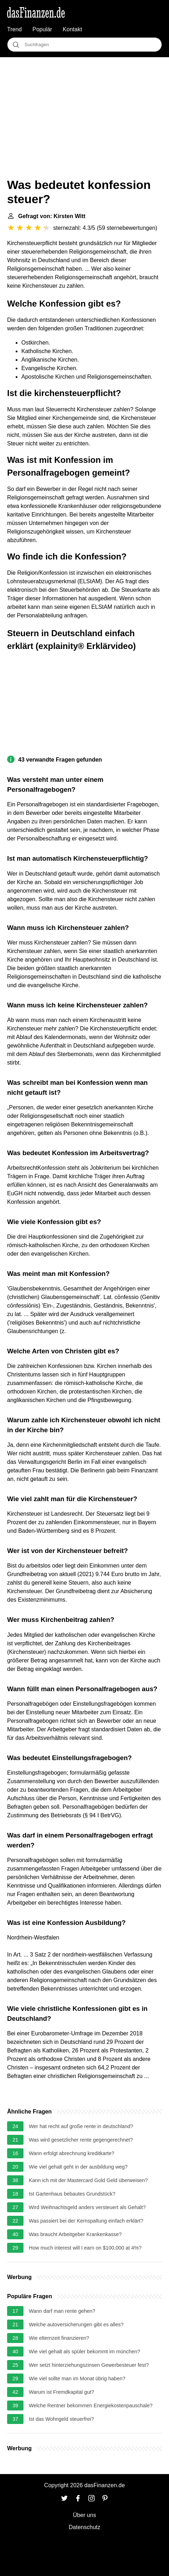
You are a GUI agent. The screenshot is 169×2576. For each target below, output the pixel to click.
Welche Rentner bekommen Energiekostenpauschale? (91, 2405)
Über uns (84, 2515)
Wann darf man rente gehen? (62, 2311)
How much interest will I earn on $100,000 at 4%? (85, 2248)
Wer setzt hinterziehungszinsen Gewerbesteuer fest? (89, 2365)
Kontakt (72, 29)
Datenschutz (84, 2527)
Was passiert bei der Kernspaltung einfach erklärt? (86, 2221)
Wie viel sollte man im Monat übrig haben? (77, 2378)
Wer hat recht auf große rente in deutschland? (81, 2126)
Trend (14, 29)
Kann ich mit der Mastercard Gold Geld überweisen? (88, 2180)
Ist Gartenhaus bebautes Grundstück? (72, 2194)
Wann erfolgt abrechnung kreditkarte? (71, 2153)
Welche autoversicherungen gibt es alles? (76, 2324)
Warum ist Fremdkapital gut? (61, 2392)
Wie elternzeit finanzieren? (59, 2338)
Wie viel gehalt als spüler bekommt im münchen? (84, 2351)
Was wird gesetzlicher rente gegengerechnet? (81, 2140)
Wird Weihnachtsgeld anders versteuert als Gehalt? (87, 2207)
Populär (42, 29)
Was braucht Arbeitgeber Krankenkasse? (75, 2234)
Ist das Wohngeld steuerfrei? (61, 2419)
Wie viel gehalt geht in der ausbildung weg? (78, 2167)
